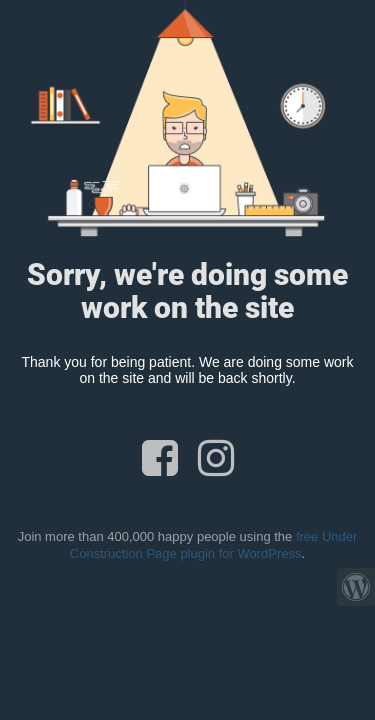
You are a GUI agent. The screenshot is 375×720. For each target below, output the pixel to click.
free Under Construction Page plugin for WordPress (214, 545)
